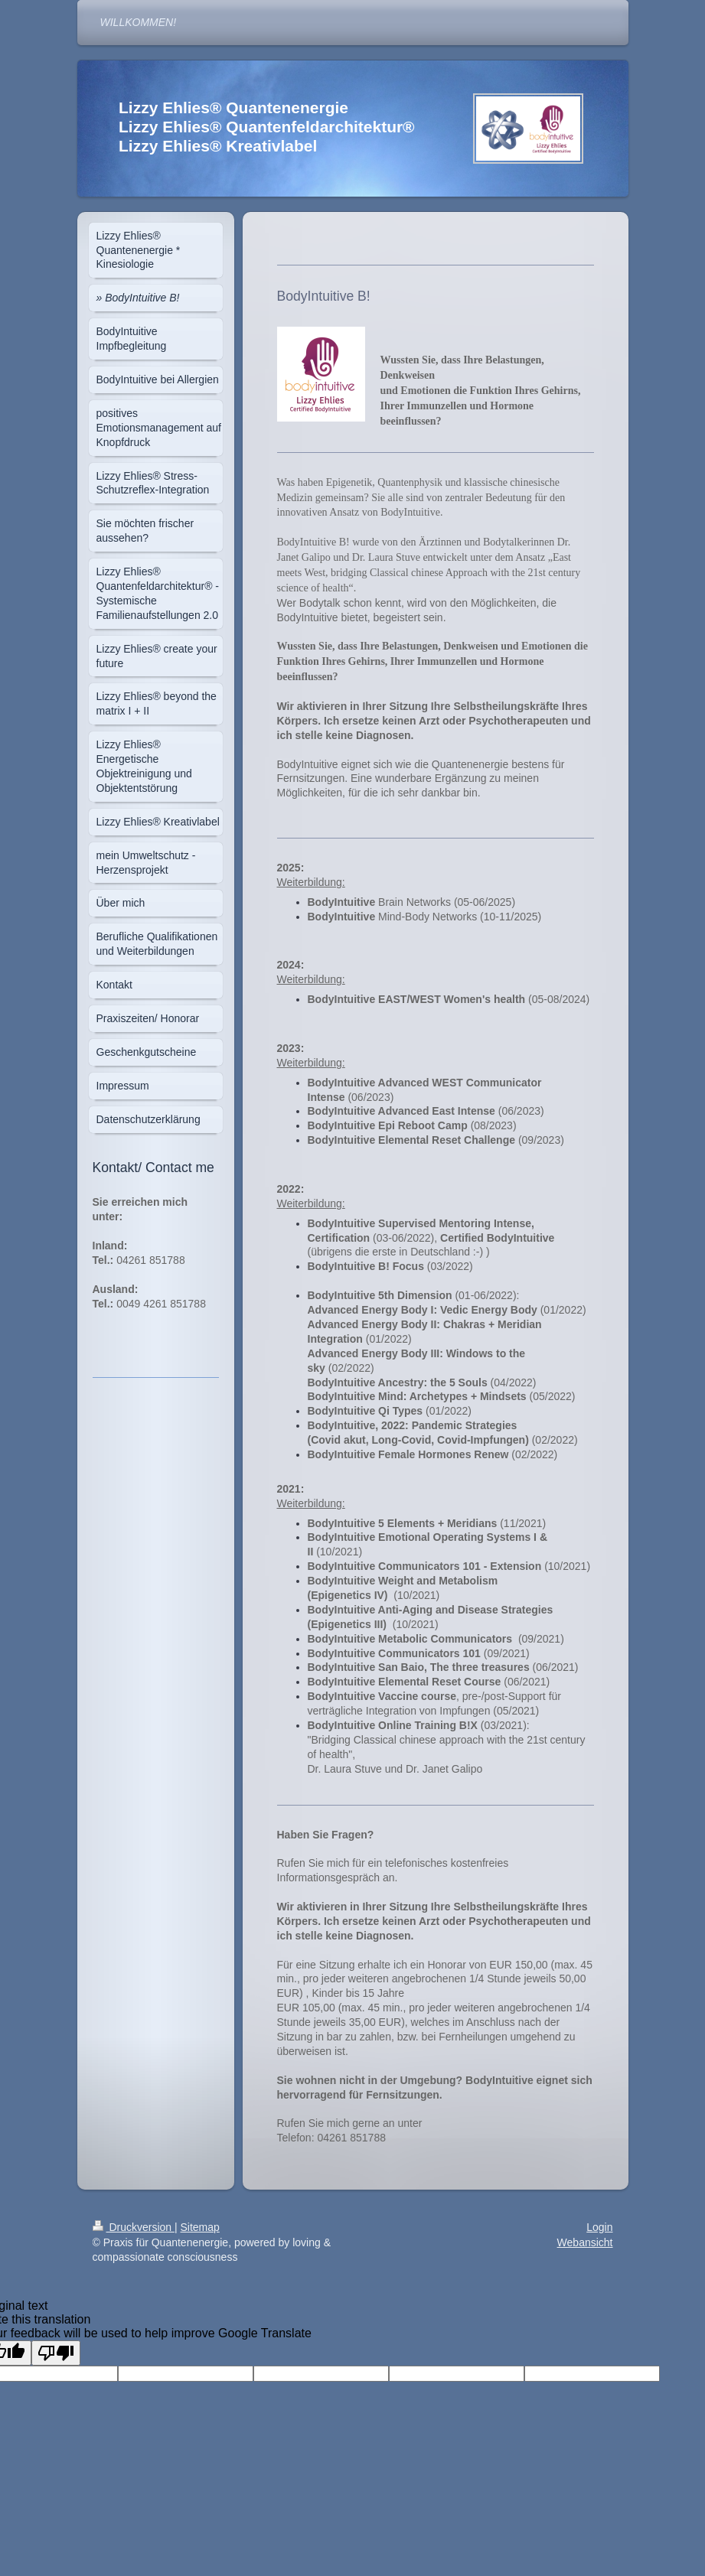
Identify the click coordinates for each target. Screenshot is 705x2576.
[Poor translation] (55, 2353)
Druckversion (134, 2227)
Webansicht (585, 2242)
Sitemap (200, 2227)
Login (599, 2227)
